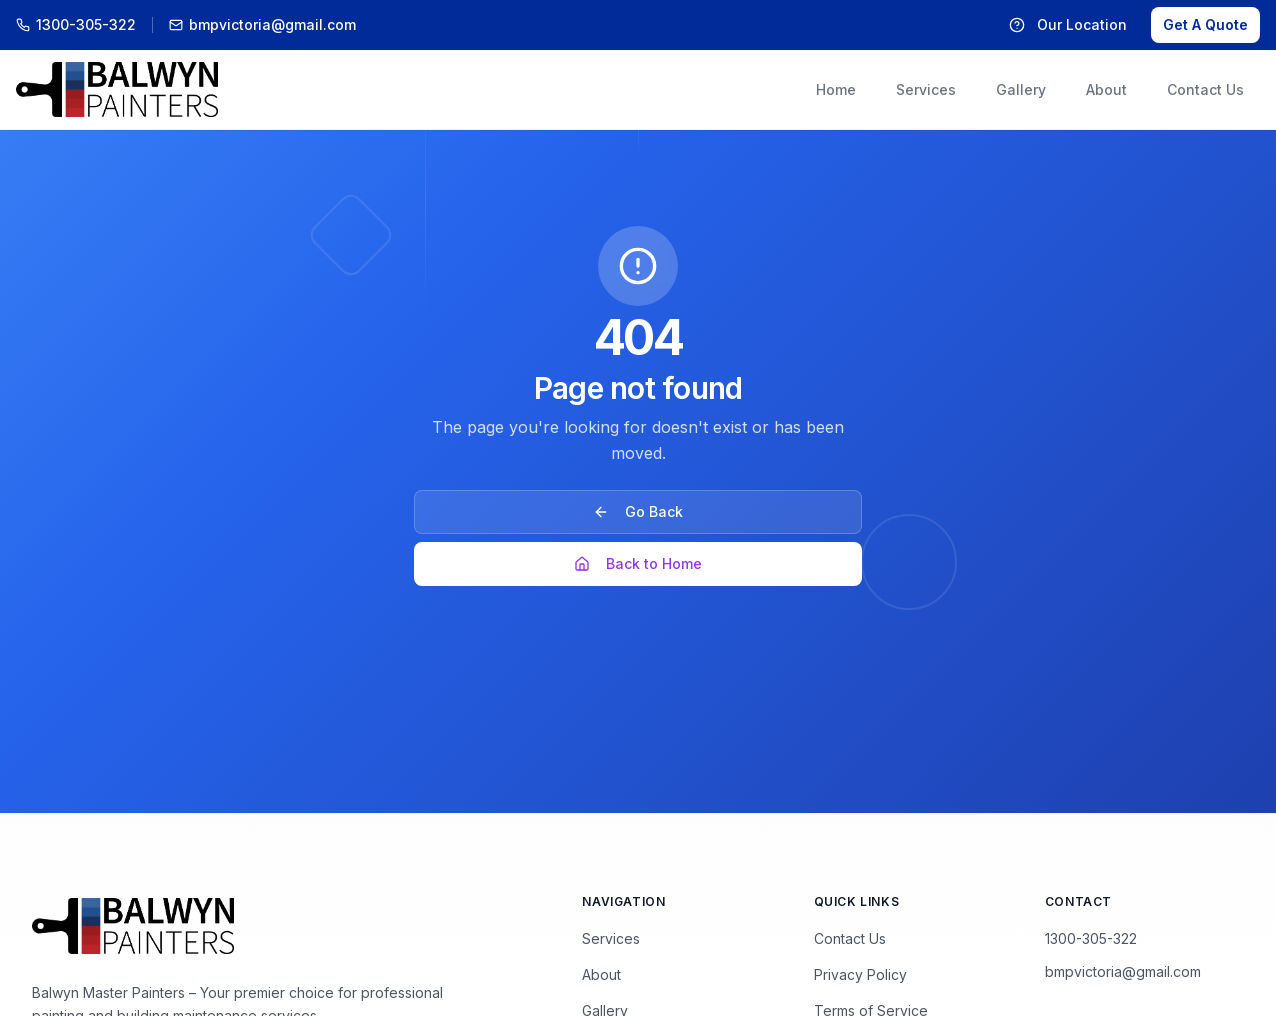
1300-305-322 (1091, 938)
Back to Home (638, 563)
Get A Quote (1205, 24)
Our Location (1068, 24)
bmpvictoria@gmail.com (1123, 971)
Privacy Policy (860, 974)
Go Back (638, 511)
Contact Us (850, 938)
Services (611, 938)
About (601, 974)
